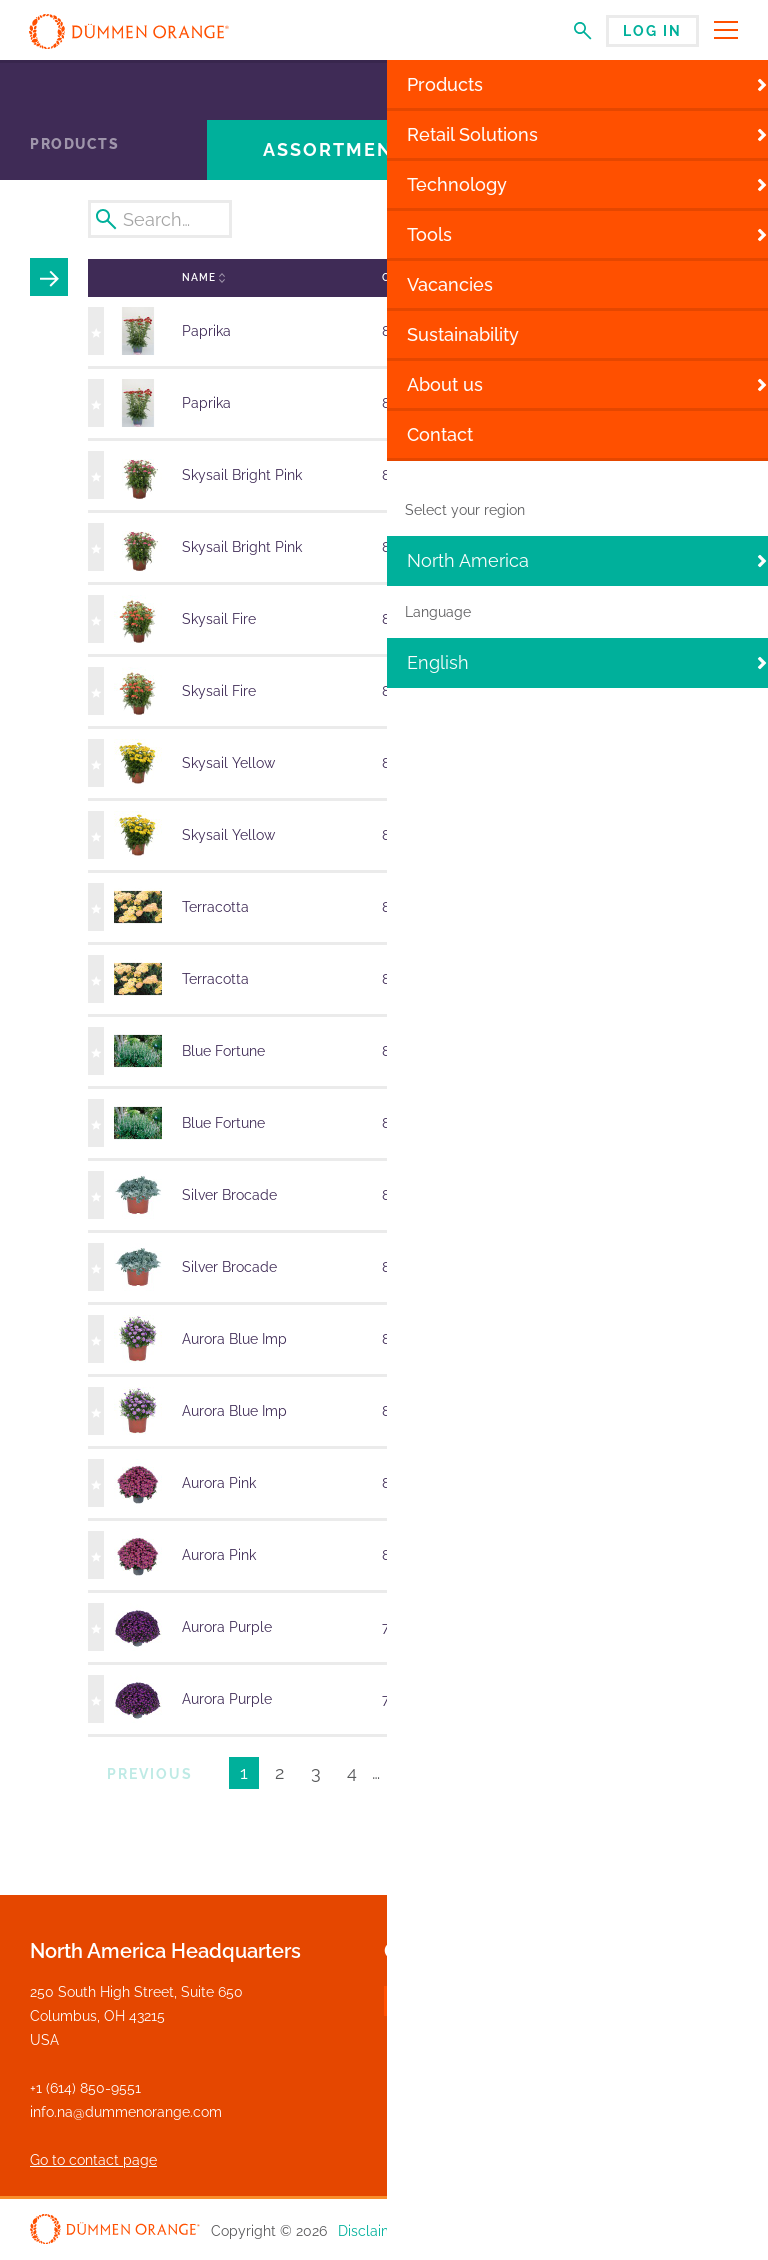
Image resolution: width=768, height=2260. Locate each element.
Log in (652, 31)
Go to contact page (93, 2160)
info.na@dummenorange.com (126, 2112)
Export (685, 220)
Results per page (628, 1776)
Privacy (446, 2231)
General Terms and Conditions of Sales (611, 2231)
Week (415, 218)
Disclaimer (372, 2231)
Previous (150, 1774)
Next (477, 1774)
